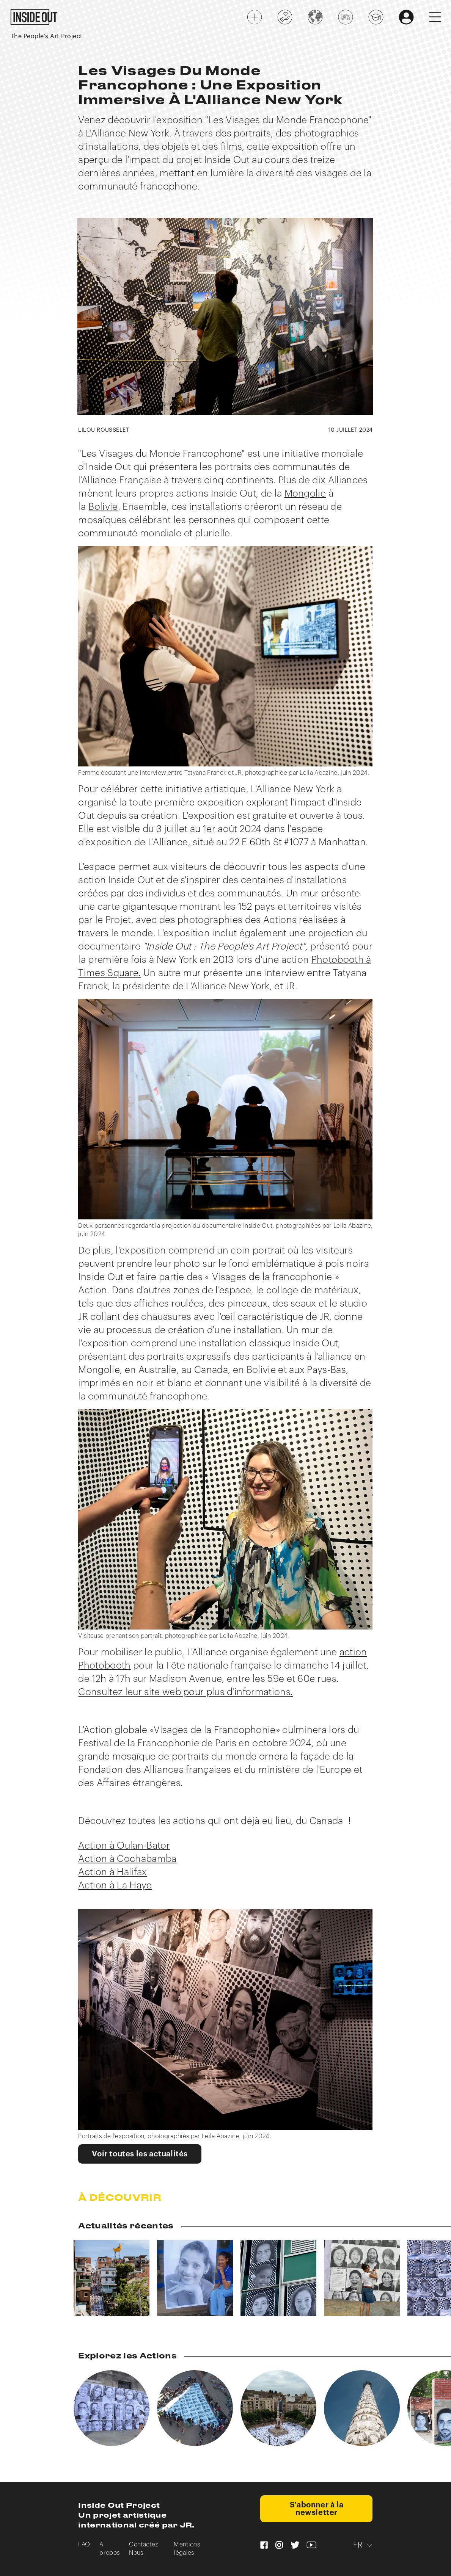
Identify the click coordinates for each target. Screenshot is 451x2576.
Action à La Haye (115, 1885)
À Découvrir (119, 2198)
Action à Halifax (112, 1872)
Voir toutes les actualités (140, 2154)
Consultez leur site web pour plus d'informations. (185, 1692)
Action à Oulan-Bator (124, 1846)
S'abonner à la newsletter (316, 2508)
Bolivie (103, 507)
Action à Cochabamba (127, 1859)
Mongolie (305, 493)
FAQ (84, 2545)
